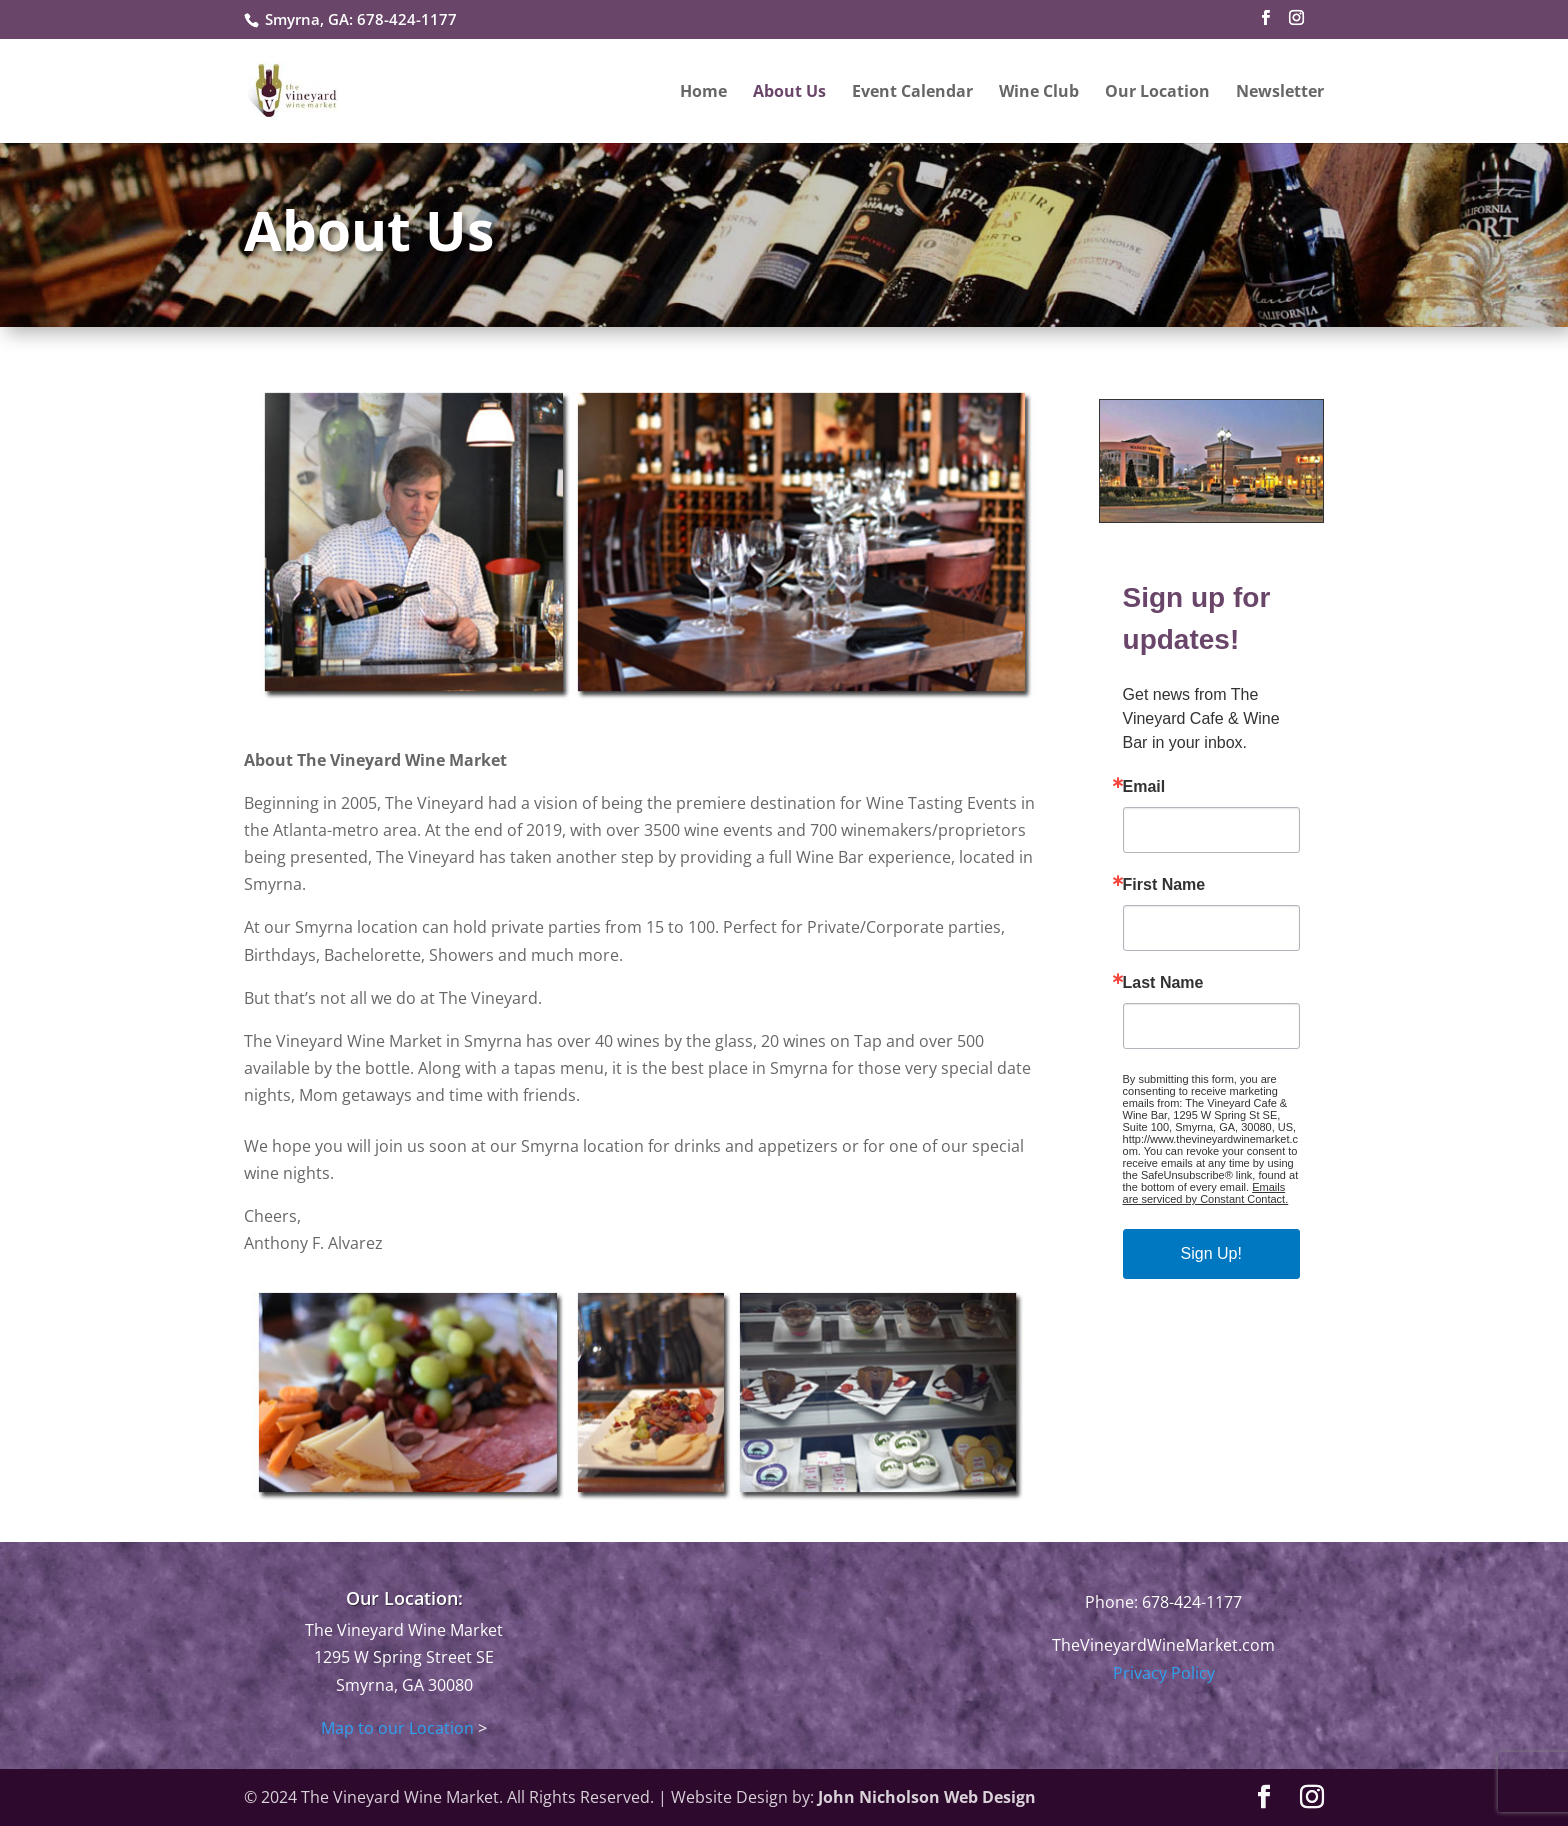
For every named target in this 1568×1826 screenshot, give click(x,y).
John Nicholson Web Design (927, 1797)
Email (1144, 787)
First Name (1164, 885)
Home (703, 93)
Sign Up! (1211, 1253)
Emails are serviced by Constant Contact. (1206, 1193)
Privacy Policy (1164, 1673)
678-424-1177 (407, 19)
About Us (789, 93)
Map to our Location (397, 1728)
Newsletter (1280, 93)
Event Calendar (912, 93)
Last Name (1163, 983)
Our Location (1157, 93)
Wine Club (1039, 93)
